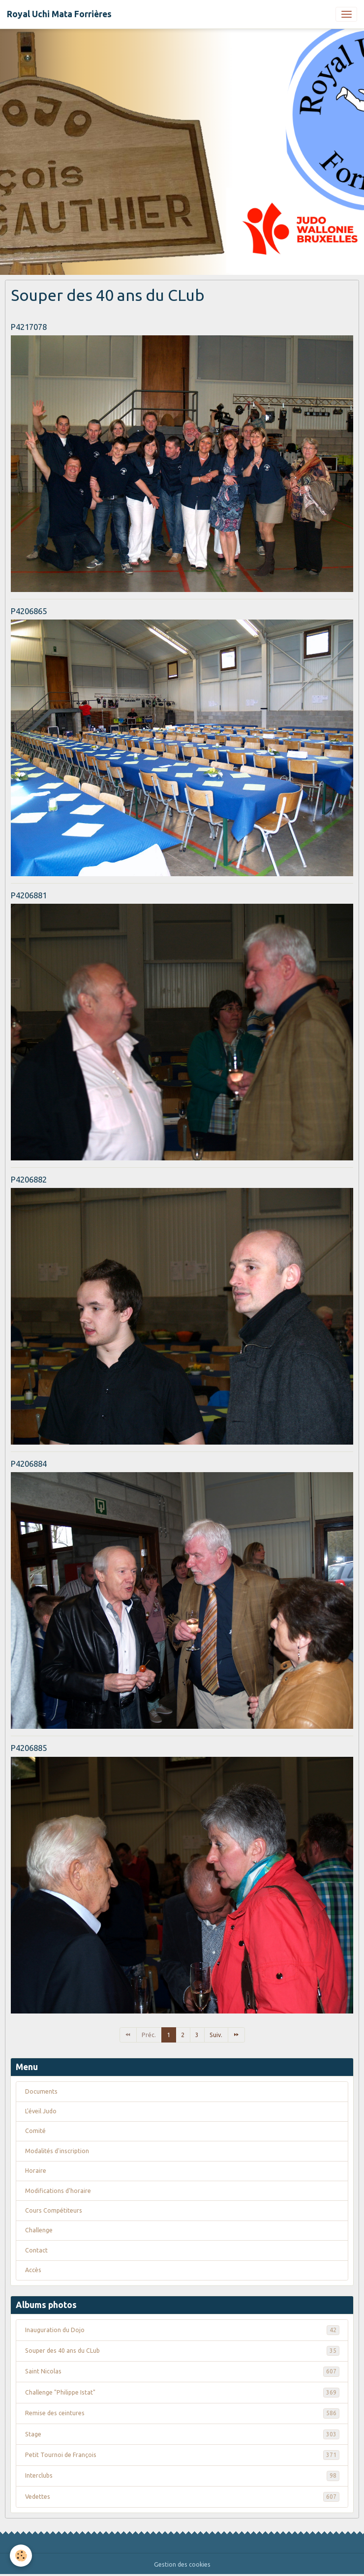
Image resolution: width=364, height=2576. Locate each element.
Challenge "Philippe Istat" (182, 2393)
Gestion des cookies (182, 2564)
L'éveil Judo (41, 2111)
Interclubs (182, 2476)
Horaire (35, 2170)
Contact (36, 2250)
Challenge (39, 2230)
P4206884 (29, 1463)
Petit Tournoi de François (182, 2455)
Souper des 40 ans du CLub (182, 2351)
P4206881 (29, 895)
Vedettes (182, 2497)
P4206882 (29, 1179)
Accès (33, 2270)
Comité (35, 2131)
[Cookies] (21, 2556)
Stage (182, 2434)
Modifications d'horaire (58, 2191)
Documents (41, 2091)
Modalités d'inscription (57, 2151)
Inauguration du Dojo (182, 2330)
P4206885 (29, 1747)
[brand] (59, 14)
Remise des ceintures (182, 2413)
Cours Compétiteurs (53, 2210)
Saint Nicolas (182, 2371)
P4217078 (29, 326)
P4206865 (29, 611)
